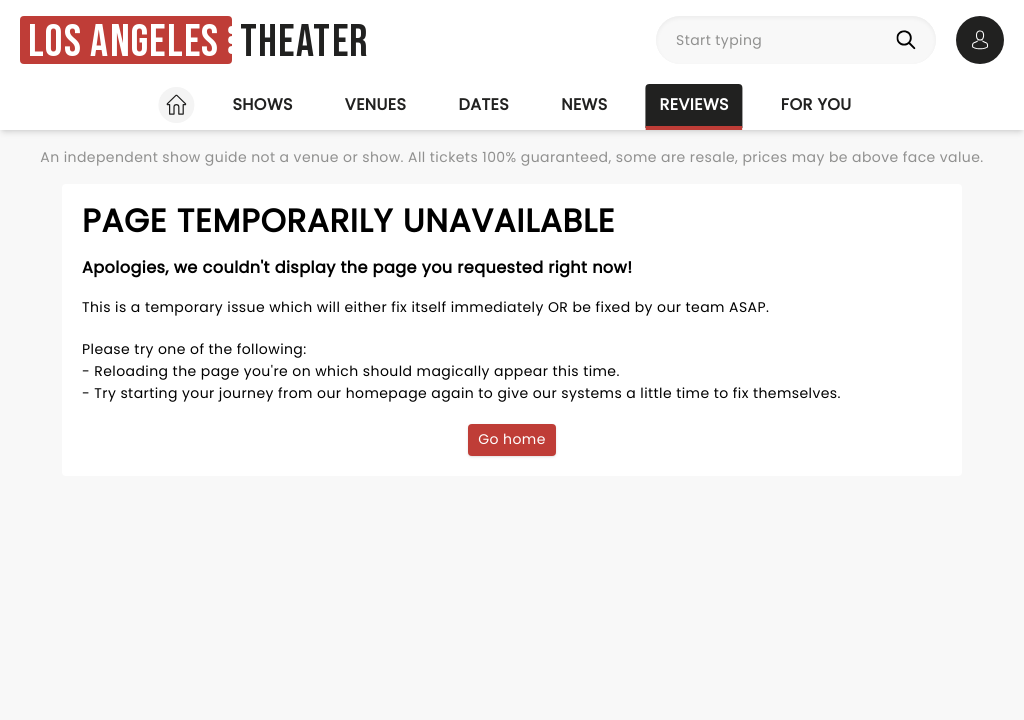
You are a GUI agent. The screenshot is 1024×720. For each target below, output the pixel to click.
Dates (483, 104)
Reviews (694, 104)
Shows (262, 104)
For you (816, 104)
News (584, 104)
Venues (376, 104)
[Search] (910, 40)
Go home (512, 439)
